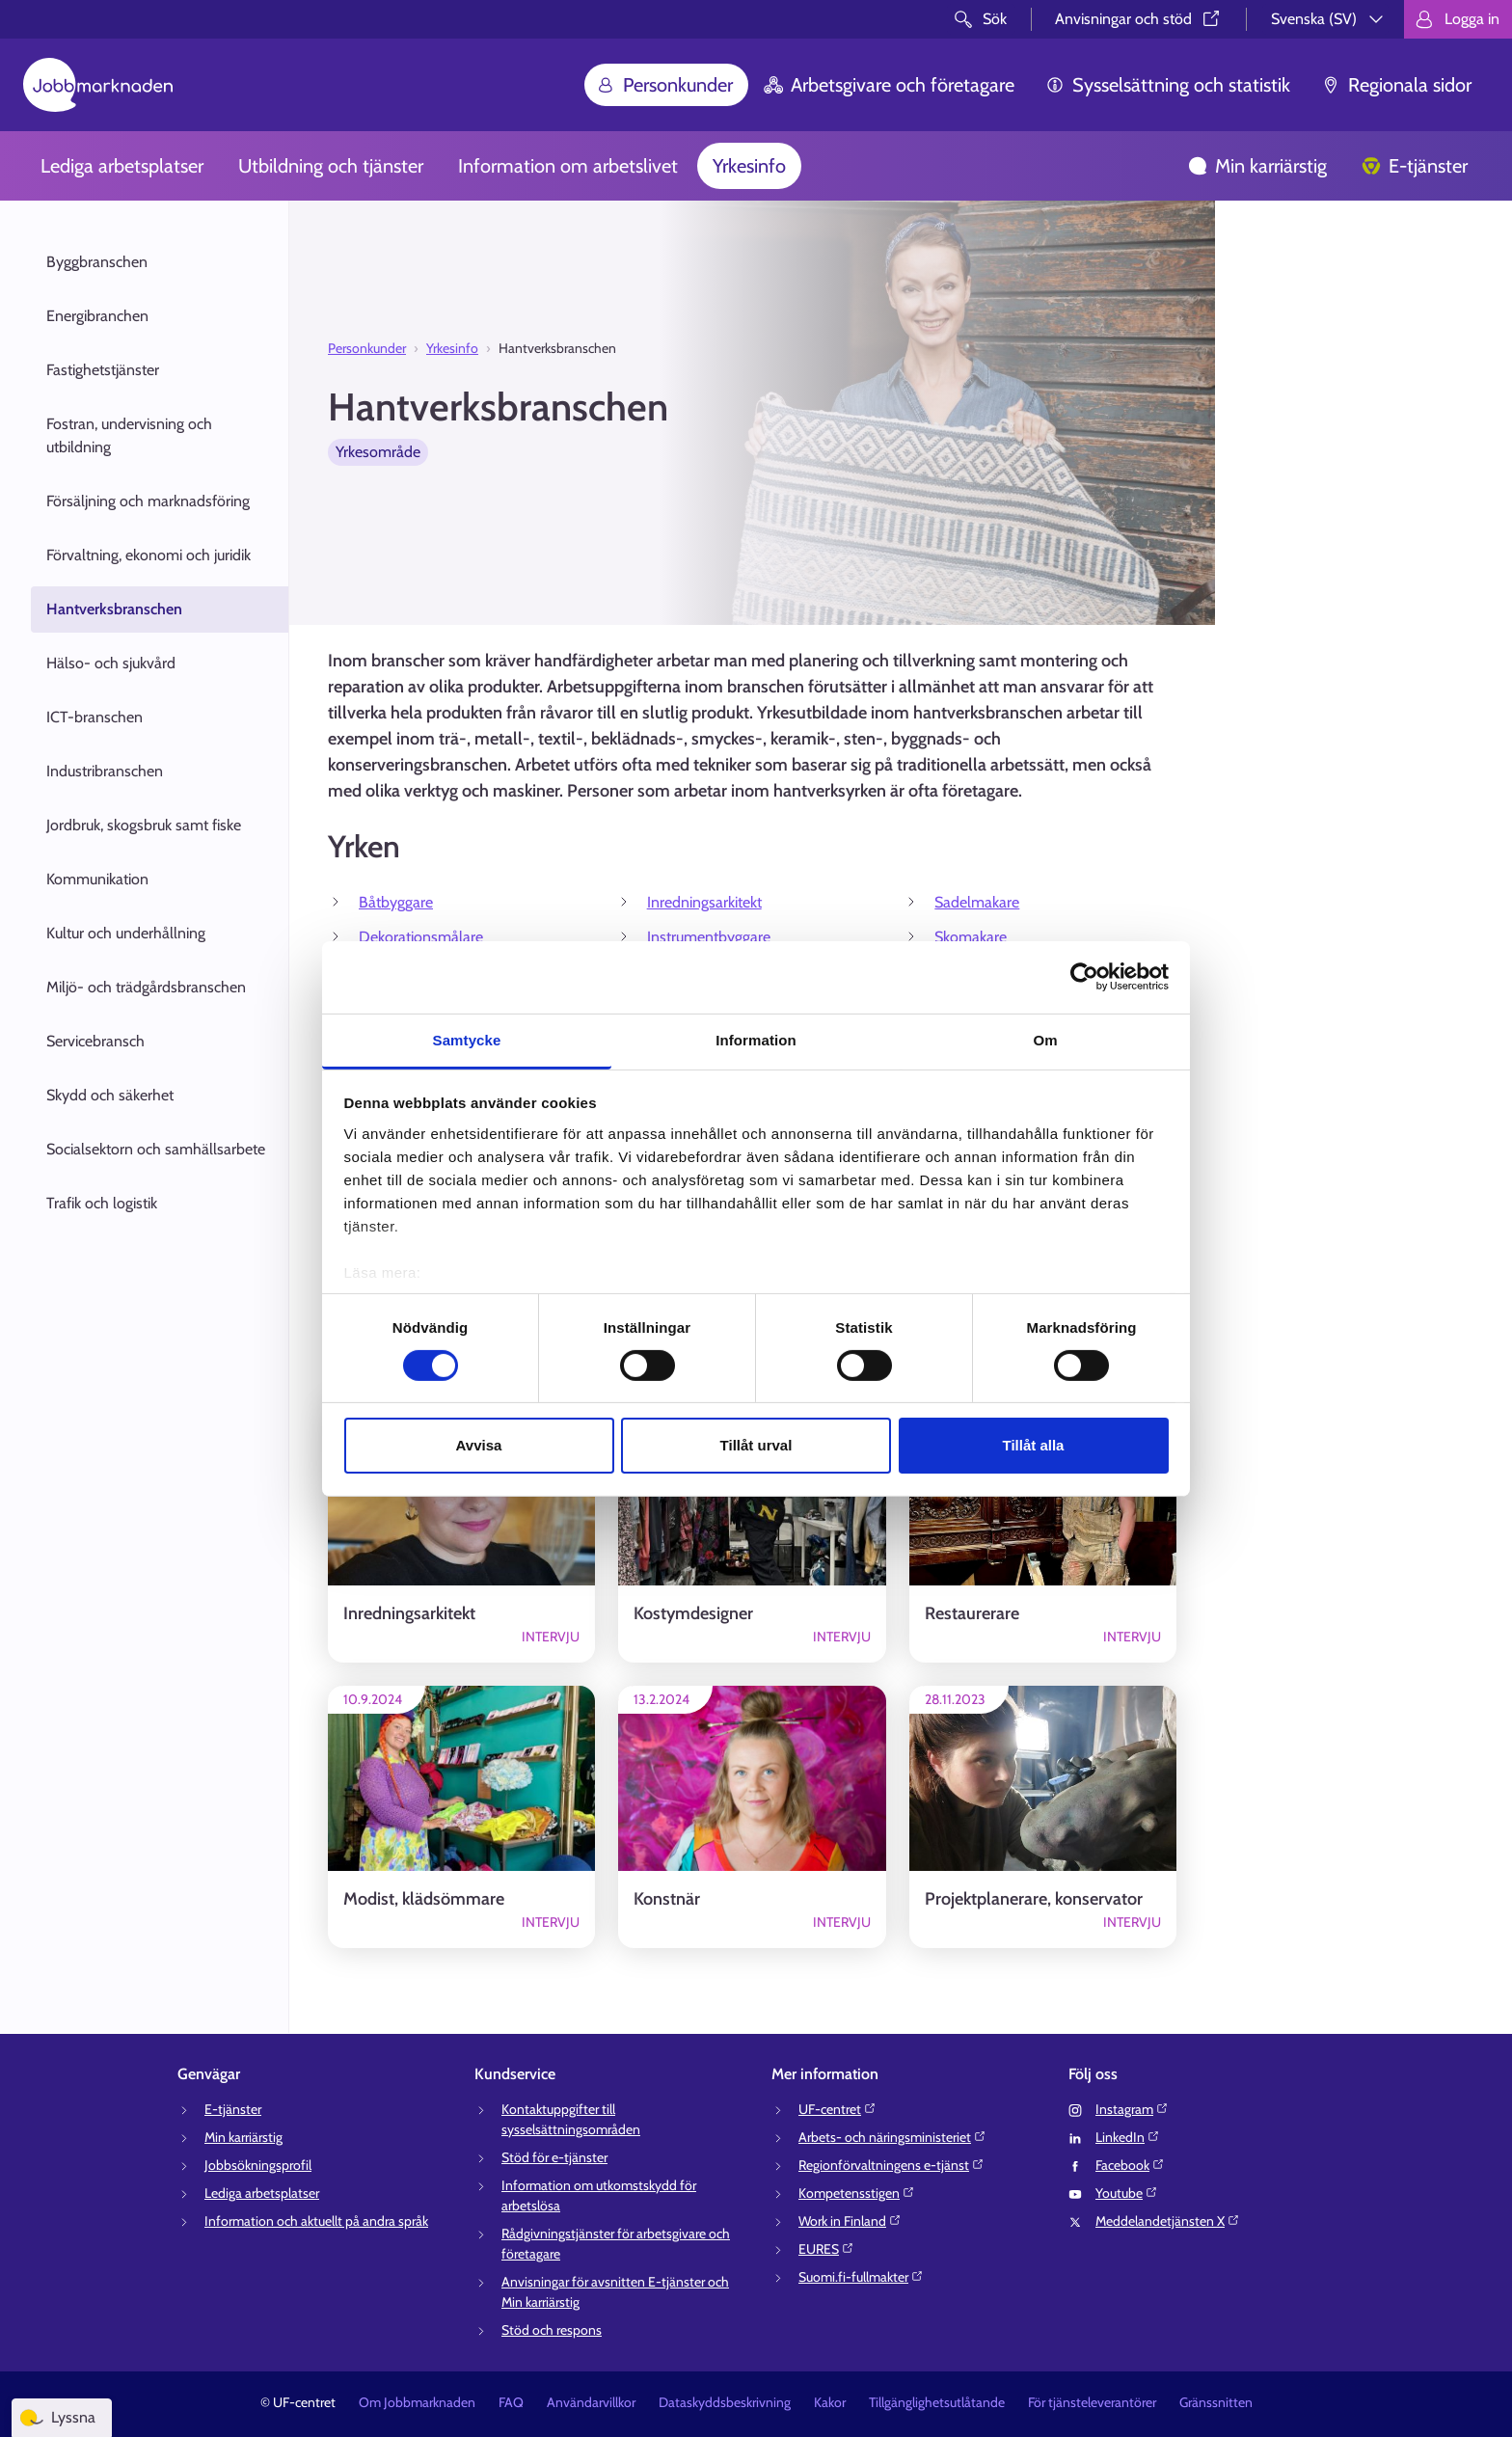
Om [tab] (1045, 1039)
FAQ (511, 2402)
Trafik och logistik (101, 1203)
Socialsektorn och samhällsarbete (155, 1149)
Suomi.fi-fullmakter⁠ (861, 2277)
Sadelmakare (976, 902)
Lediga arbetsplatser (121, 165)
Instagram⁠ (1132, 2109)
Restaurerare (972, 1613)
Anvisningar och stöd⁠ (1139, 19)
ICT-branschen (94, 717)
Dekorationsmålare (421, 937)
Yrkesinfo (749, 165)
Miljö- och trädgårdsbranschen (146, 987)
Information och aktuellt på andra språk (316, 2221)
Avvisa (479, 1445)
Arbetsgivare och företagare (889, 84)
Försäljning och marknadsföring (148, 501)
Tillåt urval (756, 1445)
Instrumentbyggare (708, 937)
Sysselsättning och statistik (1167, 84)
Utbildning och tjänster (330, 165)
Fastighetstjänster (102, 370)
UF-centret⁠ (837, 2109)
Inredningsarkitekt (704, 902)
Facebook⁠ (1130, 2165)
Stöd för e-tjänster (554, 2157)
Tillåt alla (1034, 1445)
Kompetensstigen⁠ (856, 2193)
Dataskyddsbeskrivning (725, 2402)
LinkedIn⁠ (1127, 2137)
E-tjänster (1415, 165)
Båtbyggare (396, 902)
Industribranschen (104, 771)
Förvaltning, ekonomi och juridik (148, 555)
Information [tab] (756, 1039)
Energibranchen (97, 316)
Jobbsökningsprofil (257, 2165)
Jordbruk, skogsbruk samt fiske (143, 825)
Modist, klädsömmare (423, 1898)
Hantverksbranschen (114, 609)
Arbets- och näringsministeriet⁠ (892, 2137)
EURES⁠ (826, 2249)
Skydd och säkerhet (110, 1095)
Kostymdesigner (693, 1613)
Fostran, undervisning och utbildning (129, 435)
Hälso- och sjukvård (111, 663)
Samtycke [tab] (467, 1039)
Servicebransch (95, 1041)
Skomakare (970, 937)
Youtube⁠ (1126, 2193)
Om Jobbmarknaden (417, 2402)
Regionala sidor (1396, 84)
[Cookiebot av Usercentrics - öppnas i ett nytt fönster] (1084, 976)
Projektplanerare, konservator (1034, 1898)
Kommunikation (97, 879)
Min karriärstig (1257, 165)
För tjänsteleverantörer (1092, 2402)
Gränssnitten (1216, 2402)
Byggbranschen (97, 262)
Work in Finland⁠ (850, 2221)
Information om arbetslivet (568, 165)
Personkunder (664, 84)
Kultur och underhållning (125, 933)
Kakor (830, 2402)
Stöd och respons (551, 2330)
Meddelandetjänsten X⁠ (1167, 2221)
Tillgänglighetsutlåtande (937, 2402)
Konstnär (667, 1898)
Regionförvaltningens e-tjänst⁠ (891, 2165)
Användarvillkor (591, 2402)
